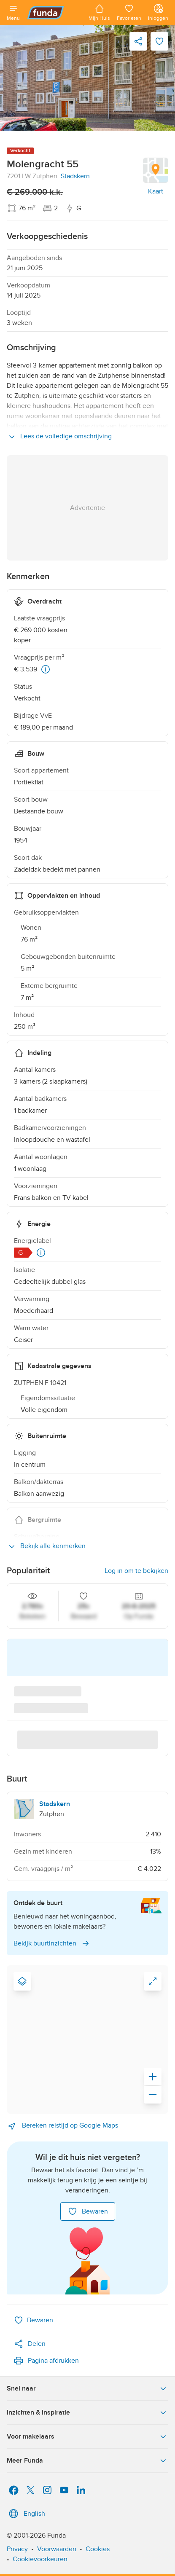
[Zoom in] (153, 2076)
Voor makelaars (87, 2436)
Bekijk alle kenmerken (46, 1546)
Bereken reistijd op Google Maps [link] (62, 2126)
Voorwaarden (56, 2549)
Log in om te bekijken (136, 1571)
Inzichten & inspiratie (87, 2412)
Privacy (17, 2549)
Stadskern (75, 176)
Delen (29, 2344)
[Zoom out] (153, 2095)
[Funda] (54, 12)
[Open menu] (13, 13)
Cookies (98, 2549)
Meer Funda (87, 2460)
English (26, 2513)
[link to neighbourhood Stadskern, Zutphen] (87, 1809)
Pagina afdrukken (46, 2361)
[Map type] (22, 1981)
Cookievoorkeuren (40, 2559)
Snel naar (87, 2388)
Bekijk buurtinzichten (52, 1943)
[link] (87, 78)
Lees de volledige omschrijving (59, 437)
